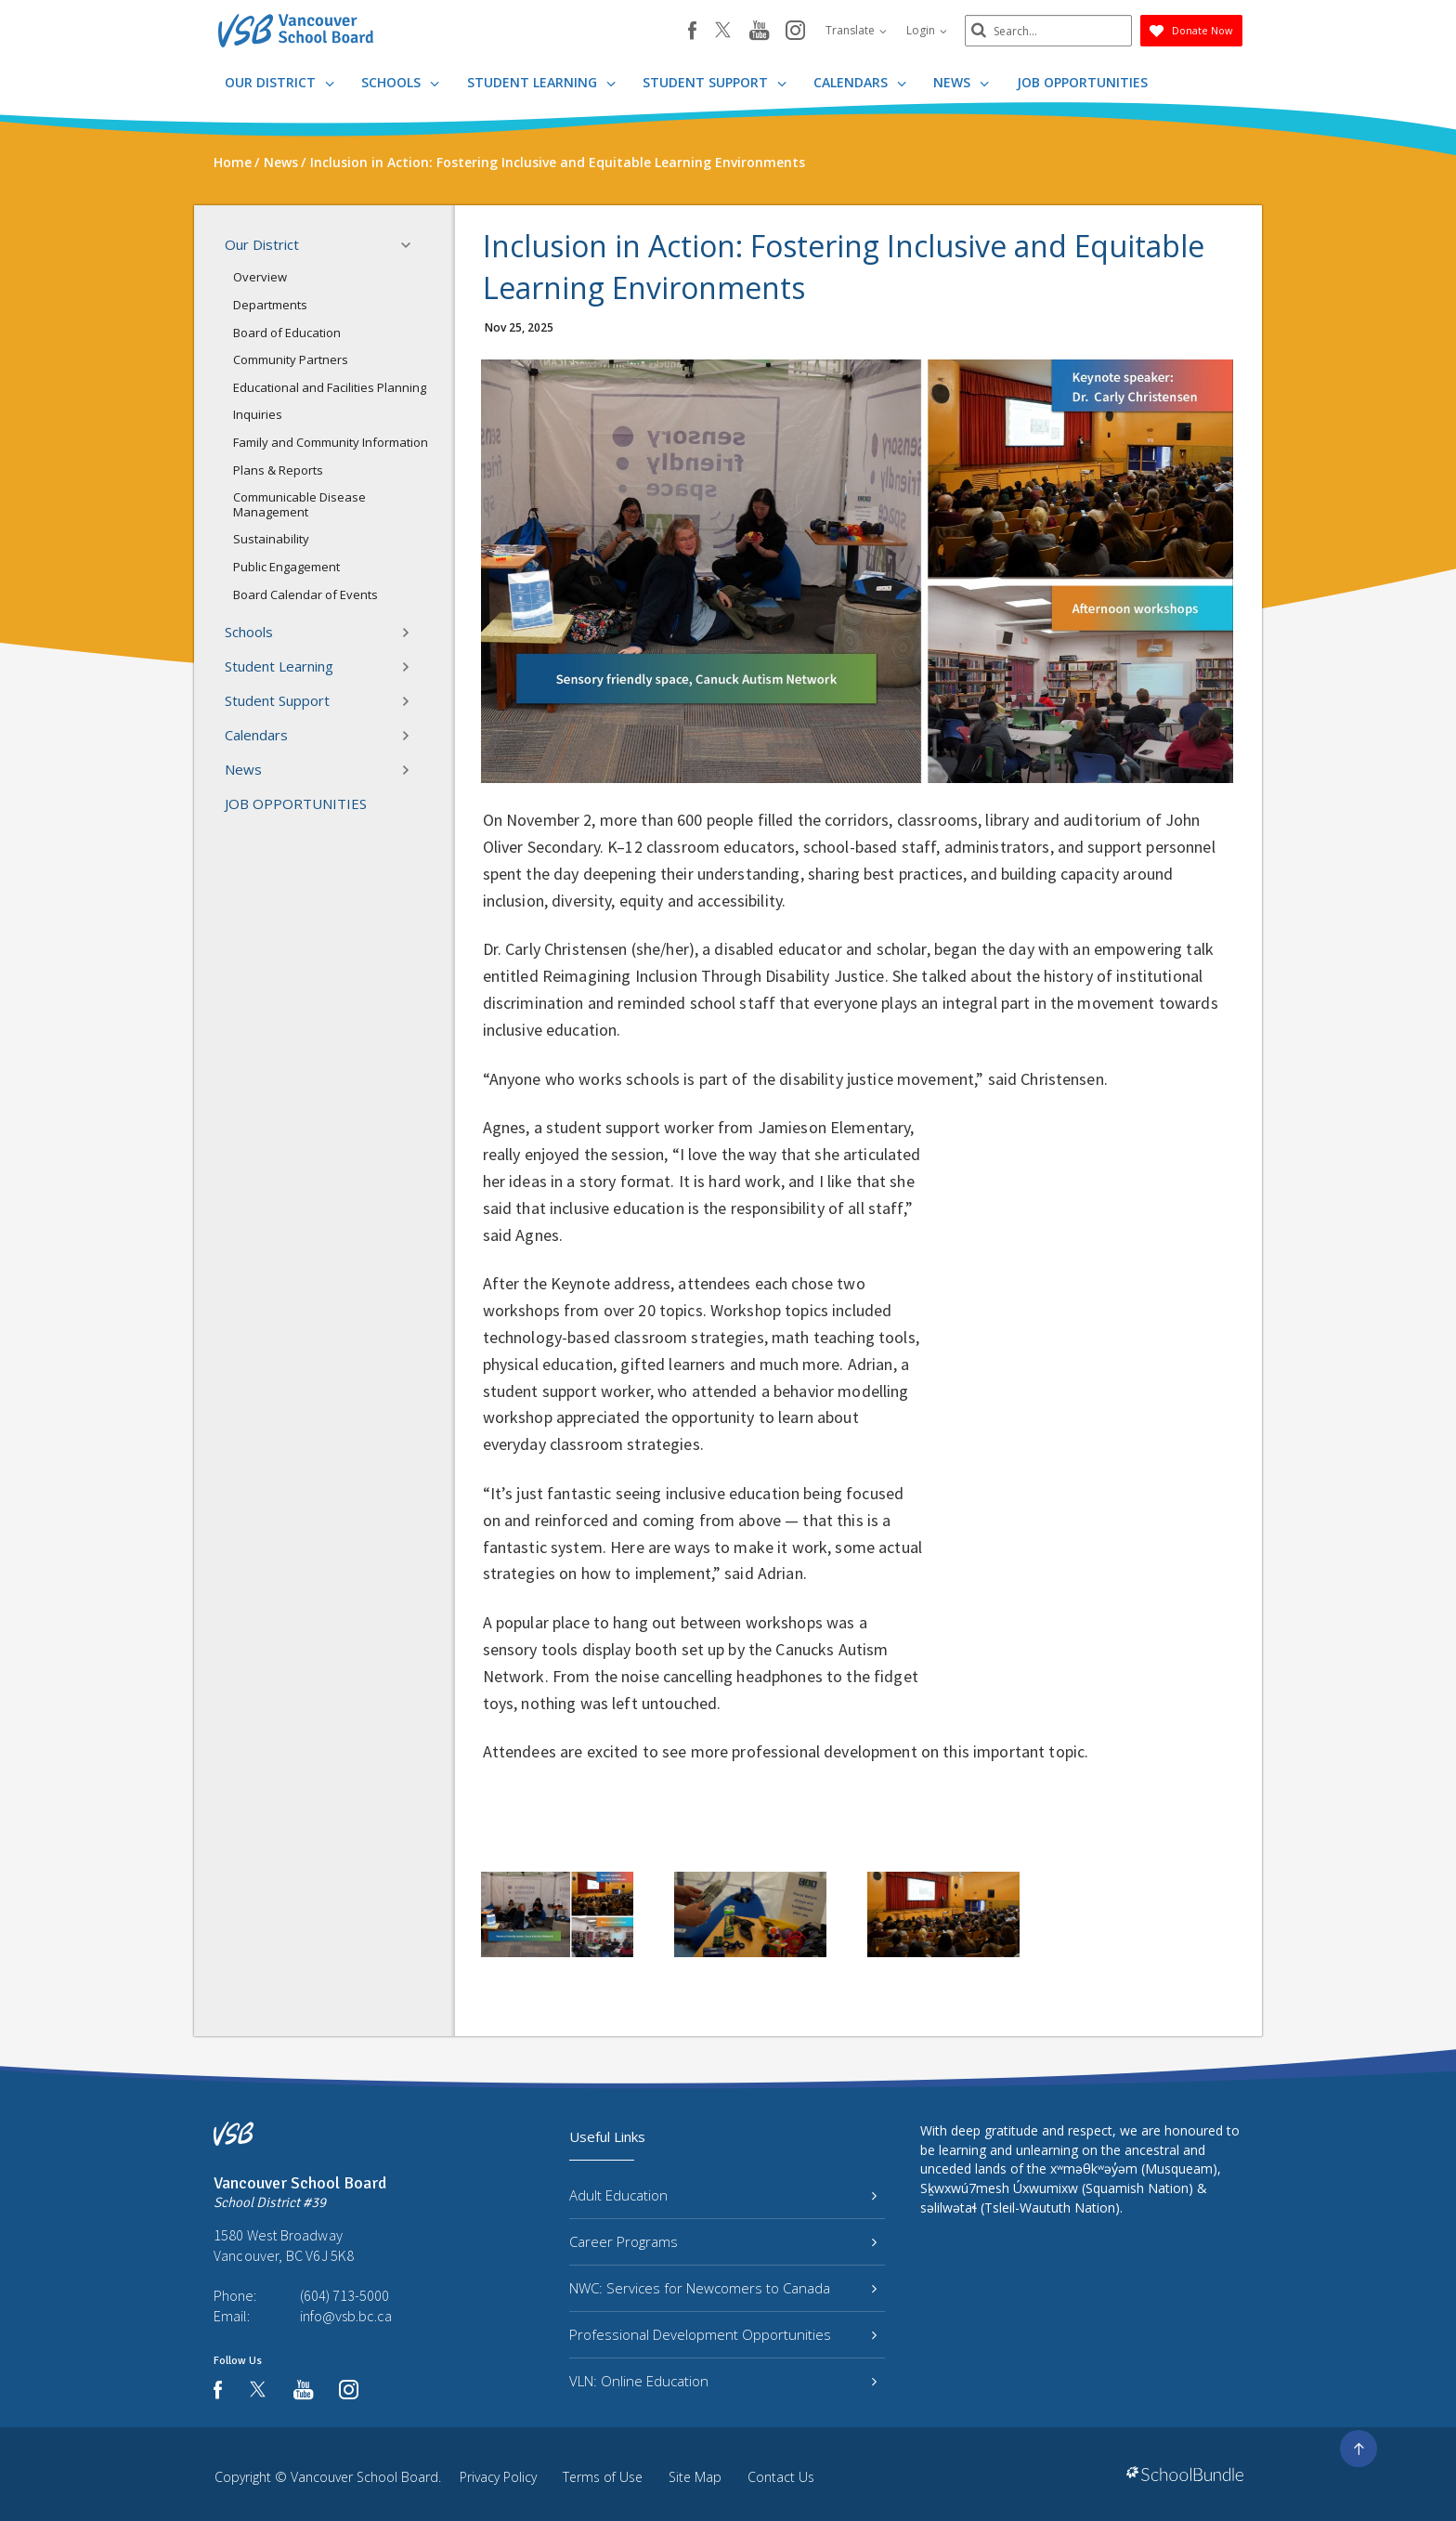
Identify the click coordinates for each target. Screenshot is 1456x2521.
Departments (270, 304)
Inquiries (257, 414)
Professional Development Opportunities (723, 2334)
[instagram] (795, 32)
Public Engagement (286, 566)
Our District (279, 82)
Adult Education (723, 2195)
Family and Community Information (330, 442)
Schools (400, 82)
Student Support (714, 82)
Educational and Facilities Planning (329, 387)
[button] (411, 245)
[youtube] (759, 32)
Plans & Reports (278, 470)
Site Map (695, 2477)
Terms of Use (603, 2477)
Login (926, 30)
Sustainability (271, 538)
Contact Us (781, 2477)
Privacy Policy (498, 2477)
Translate (856, 30)
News (961, 82)
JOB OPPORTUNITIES (1082, 82)
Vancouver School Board (364, 2477)
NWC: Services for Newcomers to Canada (723, 2288)
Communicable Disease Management (299, 504)
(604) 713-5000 (344, 2295)
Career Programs (723, 2241)
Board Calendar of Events (305, 594)
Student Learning (541, 82)
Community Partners (290, 359)
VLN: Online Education (723, 2380)
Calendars (859, 82)
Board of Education (287, 332)
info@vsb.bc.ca (346, 2315)
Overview (260, 276)
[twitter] (723, 32)
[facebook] (692, 31)
